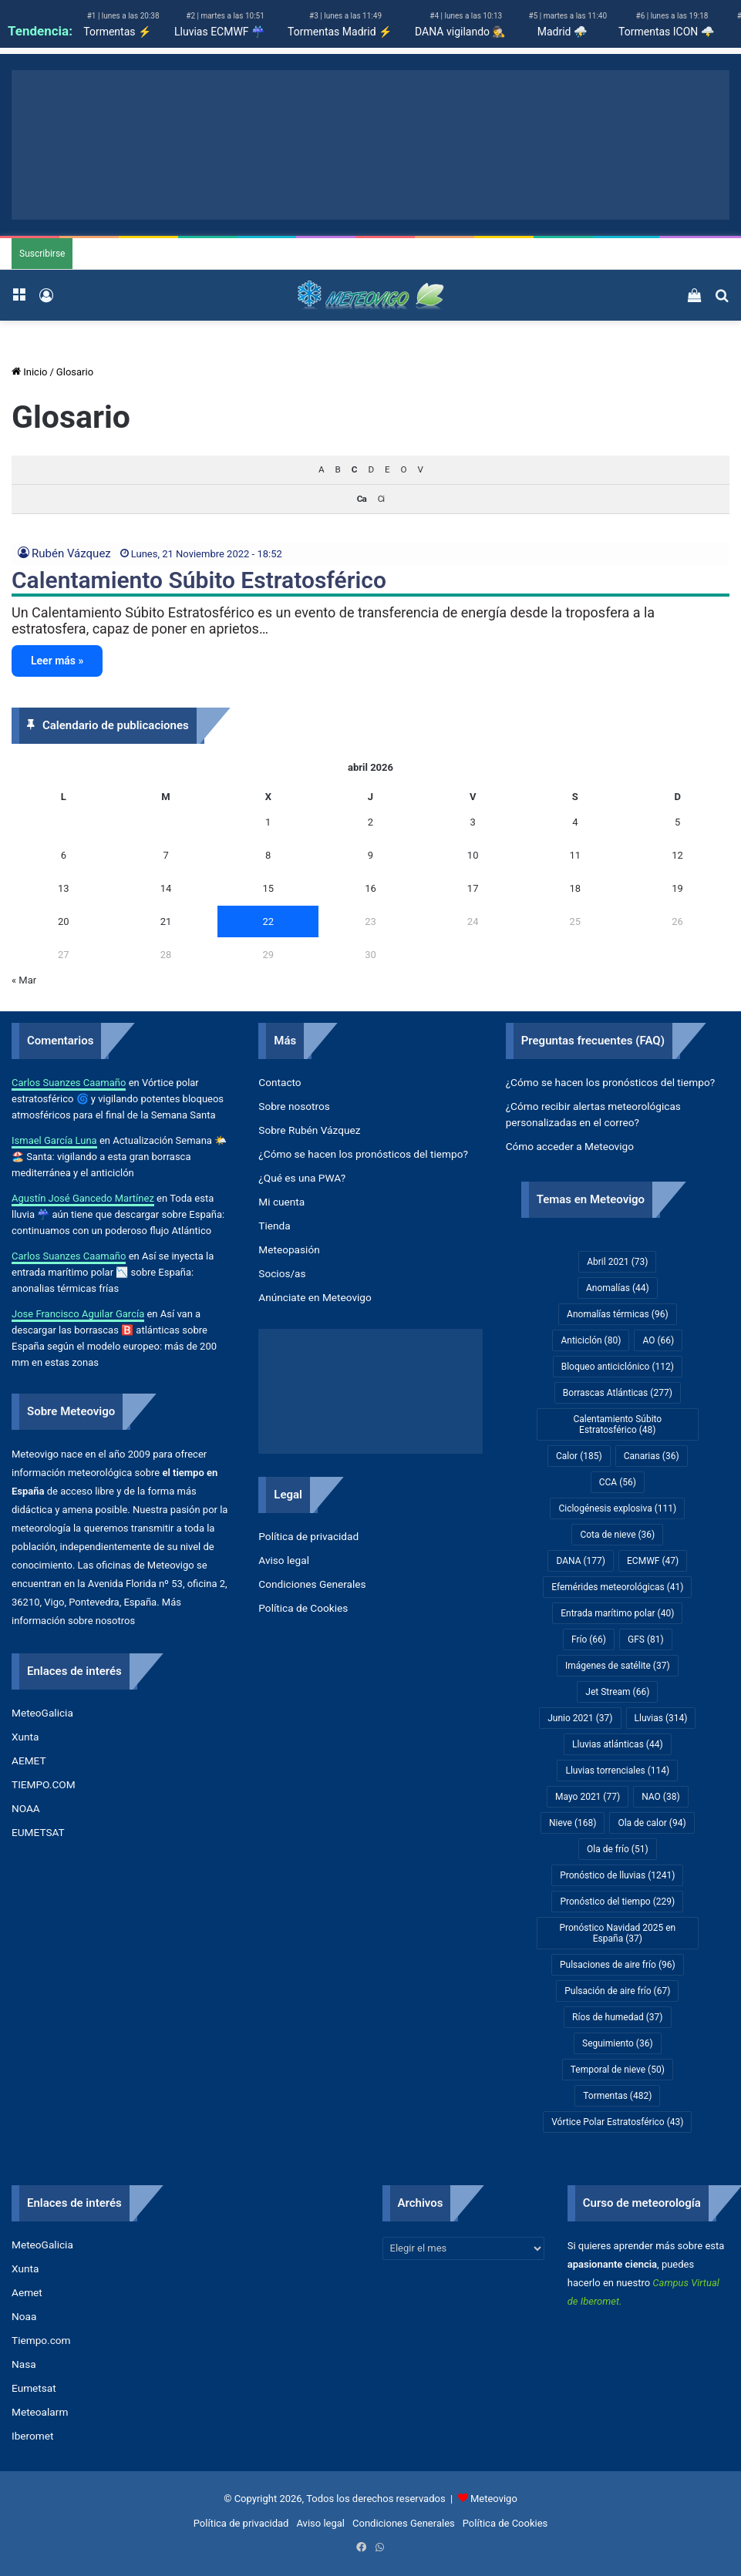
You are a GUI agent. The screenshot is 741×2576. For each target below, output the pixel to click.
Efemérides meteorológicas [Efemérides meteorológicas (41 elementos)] (617, 1587)
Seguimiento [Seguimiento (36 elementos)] (617, 2043)
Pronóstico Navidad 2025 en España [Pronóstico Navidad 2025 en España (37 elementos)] (617, 1933)
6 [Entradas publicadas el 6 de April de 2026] (63, 855)
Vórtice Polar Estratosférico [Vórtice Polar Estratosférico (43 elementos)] (617, 2122)
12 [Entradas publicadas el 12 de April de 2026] (677, 855)
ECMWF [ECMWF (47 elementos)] (653, 1560)
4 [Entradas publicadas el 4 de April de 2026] (575, 822)
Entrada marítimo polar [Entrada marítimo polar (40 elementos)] (617, 1613)
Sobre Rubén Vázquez (309, 1130)
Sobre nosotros (294, 1106)
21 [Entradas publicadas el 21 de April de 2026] (166, 921)
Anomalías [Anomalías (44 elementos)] (617, 1288)
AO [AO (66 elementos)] (658, 1340)
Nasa (24, 2364)
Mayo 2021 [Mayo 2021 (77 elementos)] (587, 1796)
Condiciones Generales (311, 1584)
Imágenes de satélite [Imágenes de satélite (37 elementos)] (617, 1665)
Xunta (25, 1736)
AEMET (29, 1760)
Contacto (279, 1082)
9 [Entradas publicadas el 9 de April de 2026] (370, 855)
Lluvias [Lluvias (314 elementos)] (661, 1718)
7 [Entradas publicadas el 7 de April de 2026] (165, 855)
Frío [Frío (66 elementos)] (588, 1639)
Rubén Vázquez (71, 553)
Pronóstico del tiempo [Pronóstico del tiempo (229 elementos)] (617, 1901)
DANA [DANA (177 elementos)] (580, 1560)
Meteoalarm (40, 2412)
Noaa (24, 2316)
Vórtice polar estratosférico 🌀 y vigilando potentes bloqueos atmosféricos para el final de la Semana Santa (118, 1099)
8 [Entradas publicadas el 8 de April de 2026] (268, 855)
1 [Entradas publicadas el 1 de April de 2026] (268, 822)
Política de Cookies (303, 1608)
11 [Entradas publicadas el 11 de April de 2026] (575, 855)
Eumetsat (34, 2388)
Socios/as (281, 1273)
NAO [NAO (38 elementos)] (660, 1796)
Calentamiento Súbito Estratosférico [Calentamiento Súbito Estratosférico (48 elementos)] (617, 1424)
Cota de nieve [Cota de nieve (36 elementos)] (617, 1534)
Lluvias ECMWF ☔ (219, 31)
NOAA (26, 1808)
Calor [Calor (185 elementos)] (579, 1456)
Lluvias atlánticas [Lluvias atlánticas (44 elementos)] (617, 1744)
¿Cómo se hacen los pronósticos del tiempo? (363, 1154)
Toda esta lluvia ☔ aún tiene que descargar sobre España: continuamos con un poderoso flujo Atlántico (118, 1214)
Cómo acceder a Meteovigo (570, 1146)
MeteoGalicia (42, 1713)
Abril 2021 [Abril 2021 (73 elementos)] (617, 1261)
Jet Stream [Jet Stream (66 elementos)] (617, 1692)
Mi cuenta (281, 1202)
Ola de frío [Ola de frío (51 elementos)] (617, 1849)
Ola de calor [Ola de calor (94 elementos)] (651, 1823)
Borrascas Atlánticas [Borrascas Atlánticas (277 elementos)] (617, 1392)
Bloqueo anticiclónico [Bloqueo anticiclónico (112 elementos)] (617, 1366)
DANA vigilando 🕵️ (460, 31)
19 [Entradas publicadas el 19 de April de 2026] (677, 888)
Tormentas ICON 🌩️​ (666, 31)
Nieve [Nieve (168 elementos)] (572, 1823)
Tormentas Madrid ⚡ (340, 31)
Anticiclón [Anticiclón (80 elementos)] (591, 1340)
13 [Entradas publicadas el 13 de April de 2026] (63, 888)
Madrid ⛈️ (562, 31)
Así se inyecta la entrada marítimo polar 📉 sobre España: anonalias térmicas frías (113, 1272)
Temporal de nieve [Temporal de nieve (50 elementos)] (618, 2069)
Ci (381, 498)
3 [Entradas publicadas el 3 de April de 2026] (473, 822)
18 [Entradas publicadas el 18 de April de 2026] (575, 888)
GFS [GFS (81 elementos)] (646, 1639)
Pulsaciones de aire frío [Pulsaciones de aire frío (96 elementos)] (617, 1964)
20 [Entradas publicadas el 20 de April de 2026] (63, 921)
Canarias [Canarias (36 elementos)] (651, 1456)
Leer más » (57, 660)
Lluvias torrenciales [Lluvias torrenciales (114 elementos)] (617, 1770)
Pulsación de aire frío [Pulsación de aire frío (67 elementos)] (617, 1991)
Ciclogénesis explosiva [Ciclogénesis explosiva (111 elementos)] (617, 1508)
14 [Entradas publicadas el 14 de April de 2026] (166, 888)
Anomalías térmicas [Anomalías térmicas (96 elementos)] (617, 1314)
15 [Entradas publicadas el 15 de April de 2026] (268, 888)
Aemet (27, 2292)
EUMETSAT (38, 1832)
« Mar (24, 980)
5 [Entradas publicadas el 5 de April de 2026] (677, 822)
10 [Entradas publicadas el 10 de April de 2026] (473, 855)
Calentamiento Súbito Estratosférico (199, 580)
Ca (361, 498)
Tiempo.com (41, 2340)
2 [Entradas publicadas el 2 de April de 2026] (370, 822)
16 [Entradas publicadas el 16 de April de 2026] (370, 888)
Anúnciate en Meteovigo (314, 1297)
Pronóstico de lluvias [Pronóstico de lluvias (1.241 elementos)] (617, 1875)
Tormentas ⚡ (117, 31)
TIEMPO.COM (44, 1784)
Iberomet (33, 2436)
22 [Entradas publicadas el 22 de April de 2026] (268, 921)
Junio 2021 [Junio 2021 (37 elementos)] (579, 1718)
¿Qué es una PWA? (301, 1178)
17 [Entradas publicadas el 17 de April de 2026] (473, 888)
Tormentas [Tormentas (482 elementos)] (617, 2095)
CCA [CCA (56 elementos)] (617, 1482)
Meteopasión (288, 1249)
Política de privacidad (308, 1536)
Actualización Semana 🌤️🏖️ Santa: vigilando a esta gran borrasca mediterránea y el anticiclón (119, 1157)
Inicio (29, 372)
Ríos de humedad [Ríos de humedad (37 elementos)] (617, 2017)
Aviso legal (283, 1560)
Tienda (274, 1225)
